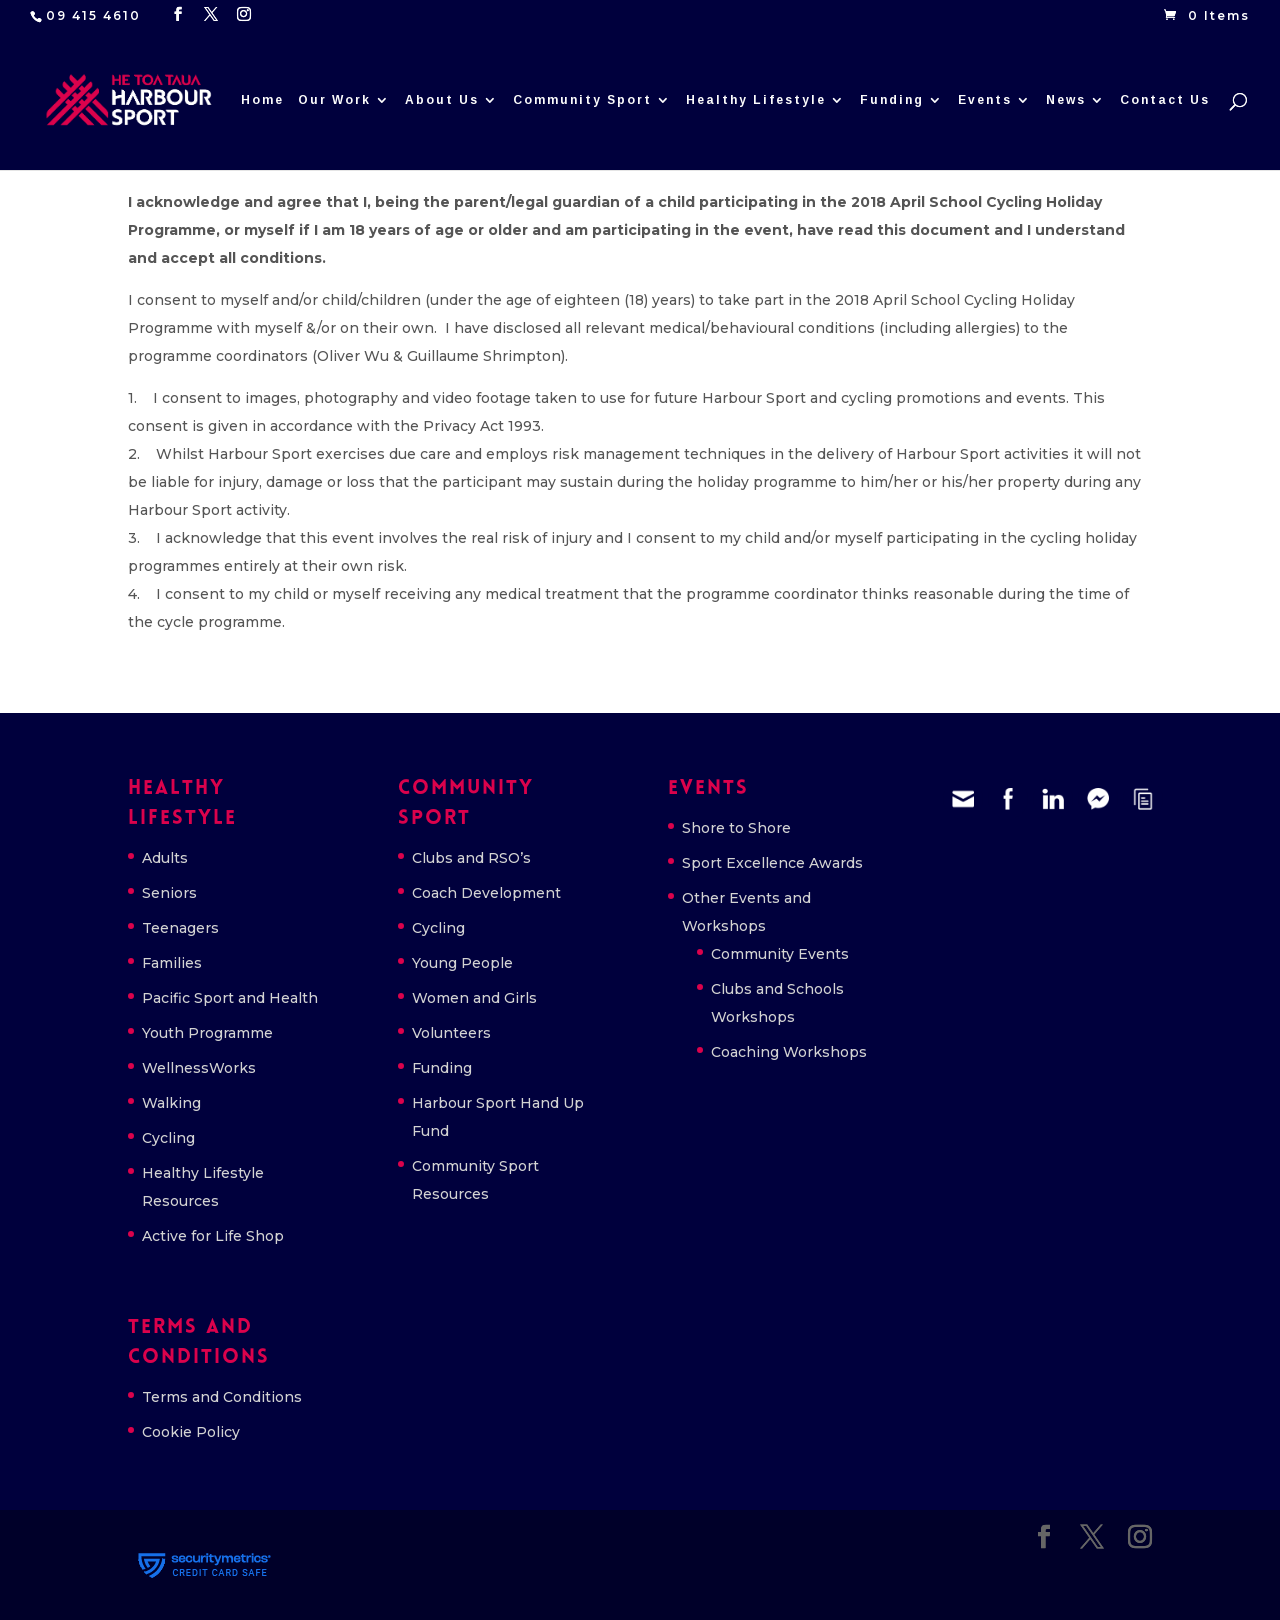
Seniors (169, 893)
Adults (165, 858)
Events (985, 100)
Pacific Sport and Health (230, 998)
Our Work (334, 100)
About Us (442, 100)
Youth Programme (207, 1033)
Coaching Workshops (789, 1052)
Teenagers (180, 928)
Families (172, 963)
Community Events (780, 954)
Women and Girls (474, 998)
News (1066, 100)
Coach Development (486, 893)
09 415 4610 (93, 15)
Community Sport (582, 100)
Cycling (168, 1138)
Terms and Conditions (222, 1397)
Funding (892, 100)
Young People (462, 963)
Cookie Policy (191, 1432)
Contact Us (1165, 100)
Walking (171, 1103)
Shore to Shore (736, 828)
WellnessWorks (199, 1068)
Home (262, 100)
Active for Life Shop (213, 1236)
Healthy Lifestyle (756, 100)
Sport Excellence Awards (772, 863)
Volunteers (451, 1033)
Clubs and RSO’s (471, 858)
